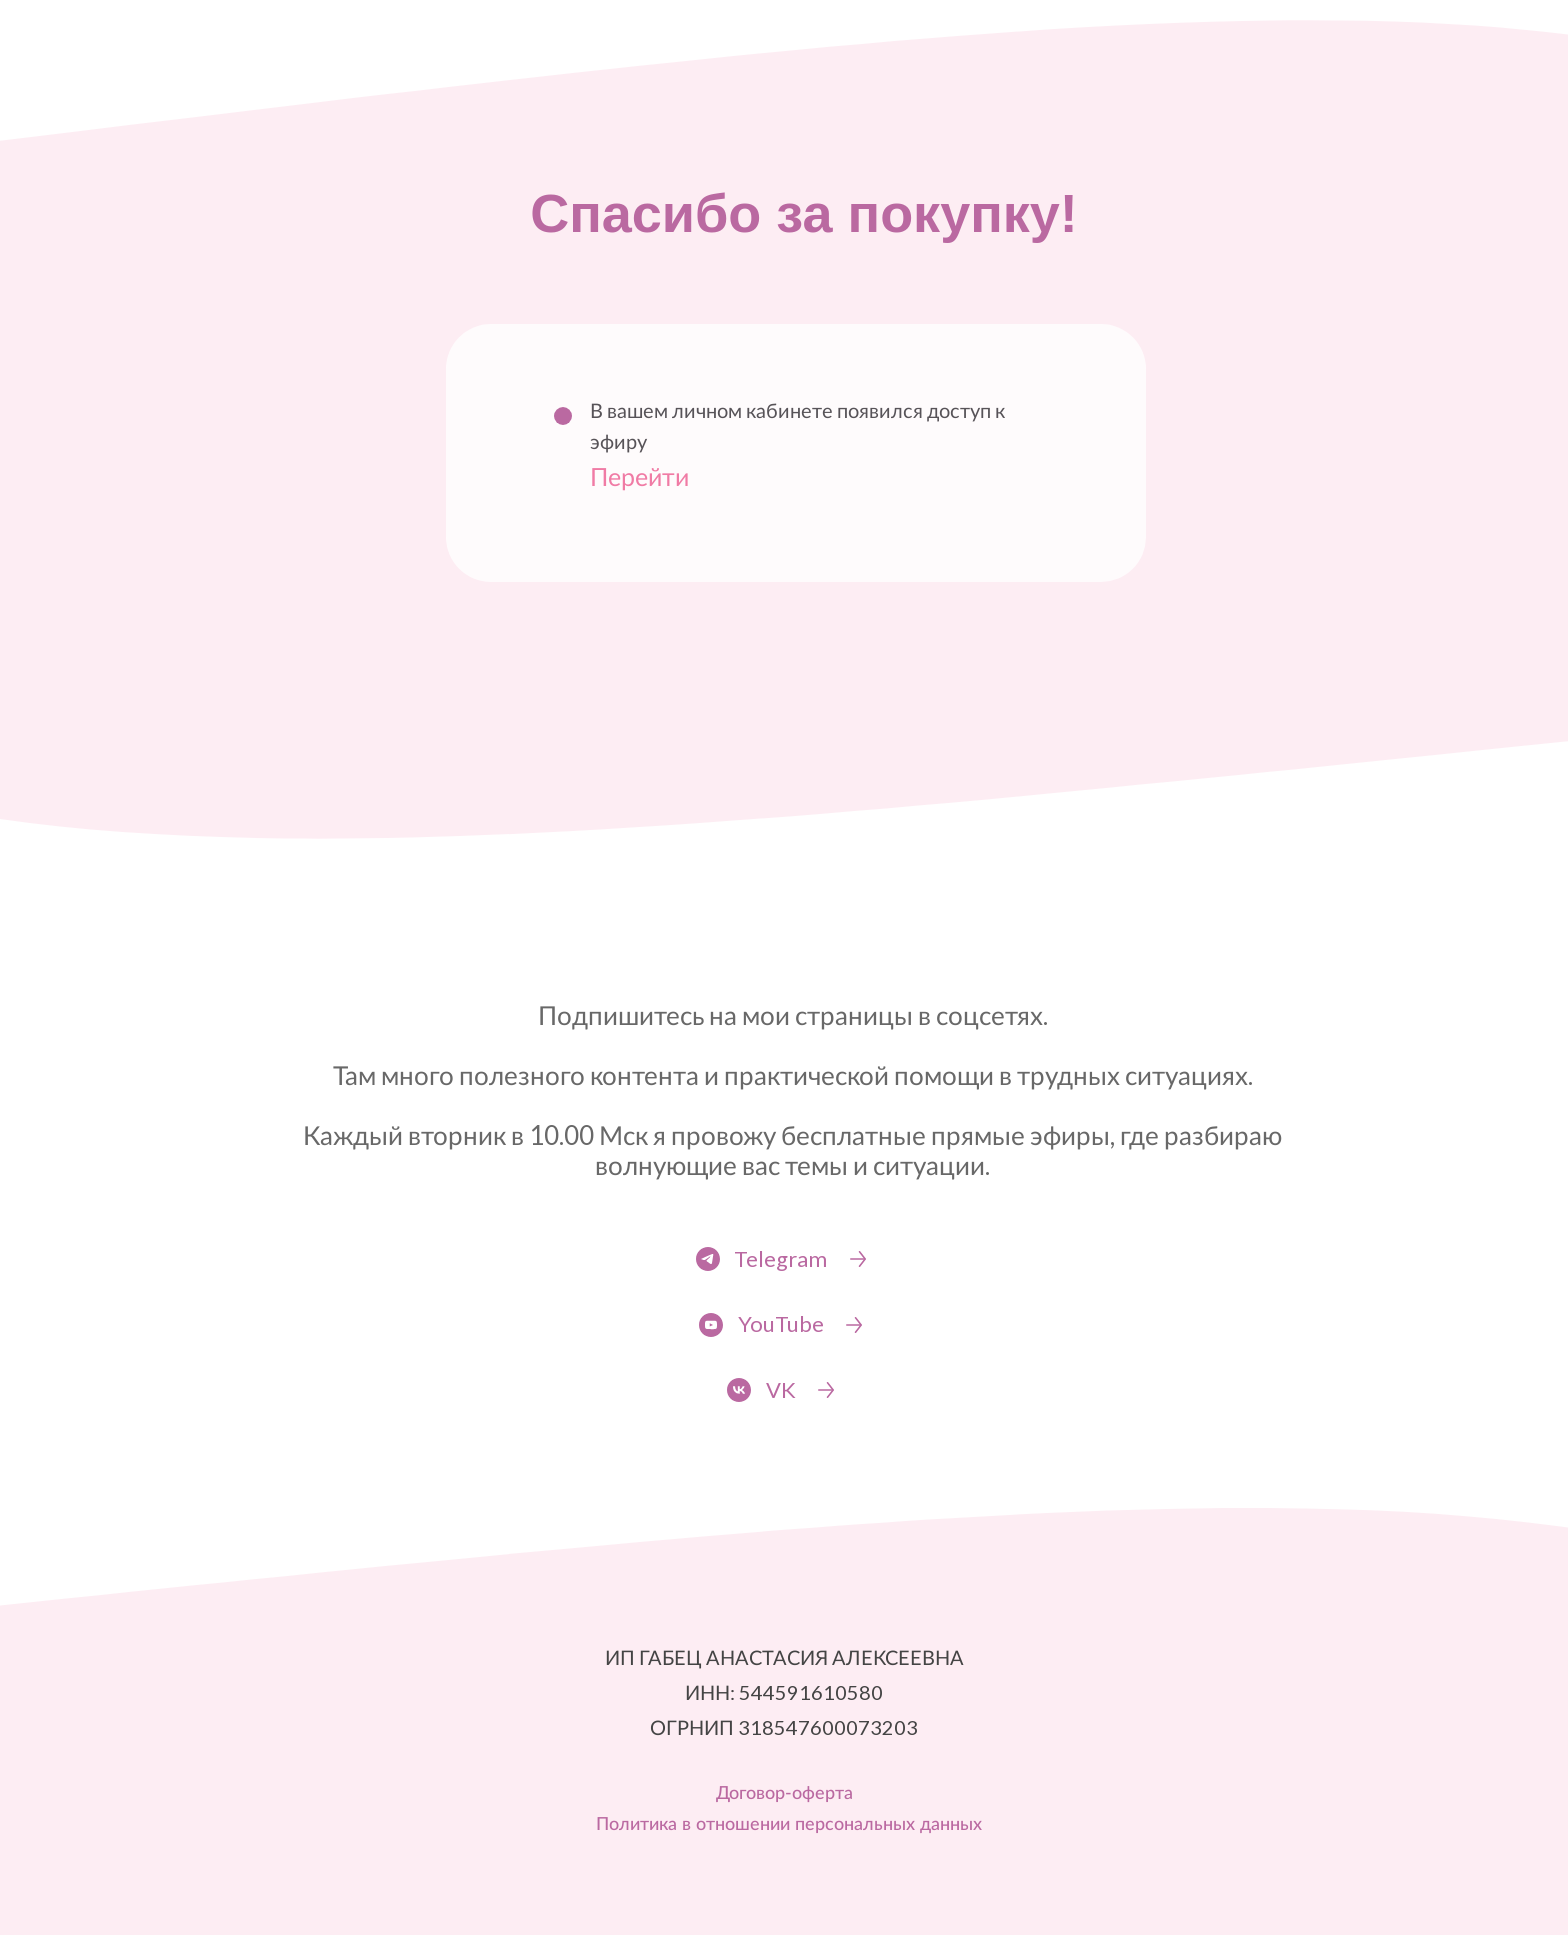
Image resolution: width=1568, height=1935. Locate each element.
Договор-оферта (784, 1794)
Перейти (639, 476)
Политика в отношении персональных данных (789, 1825)
